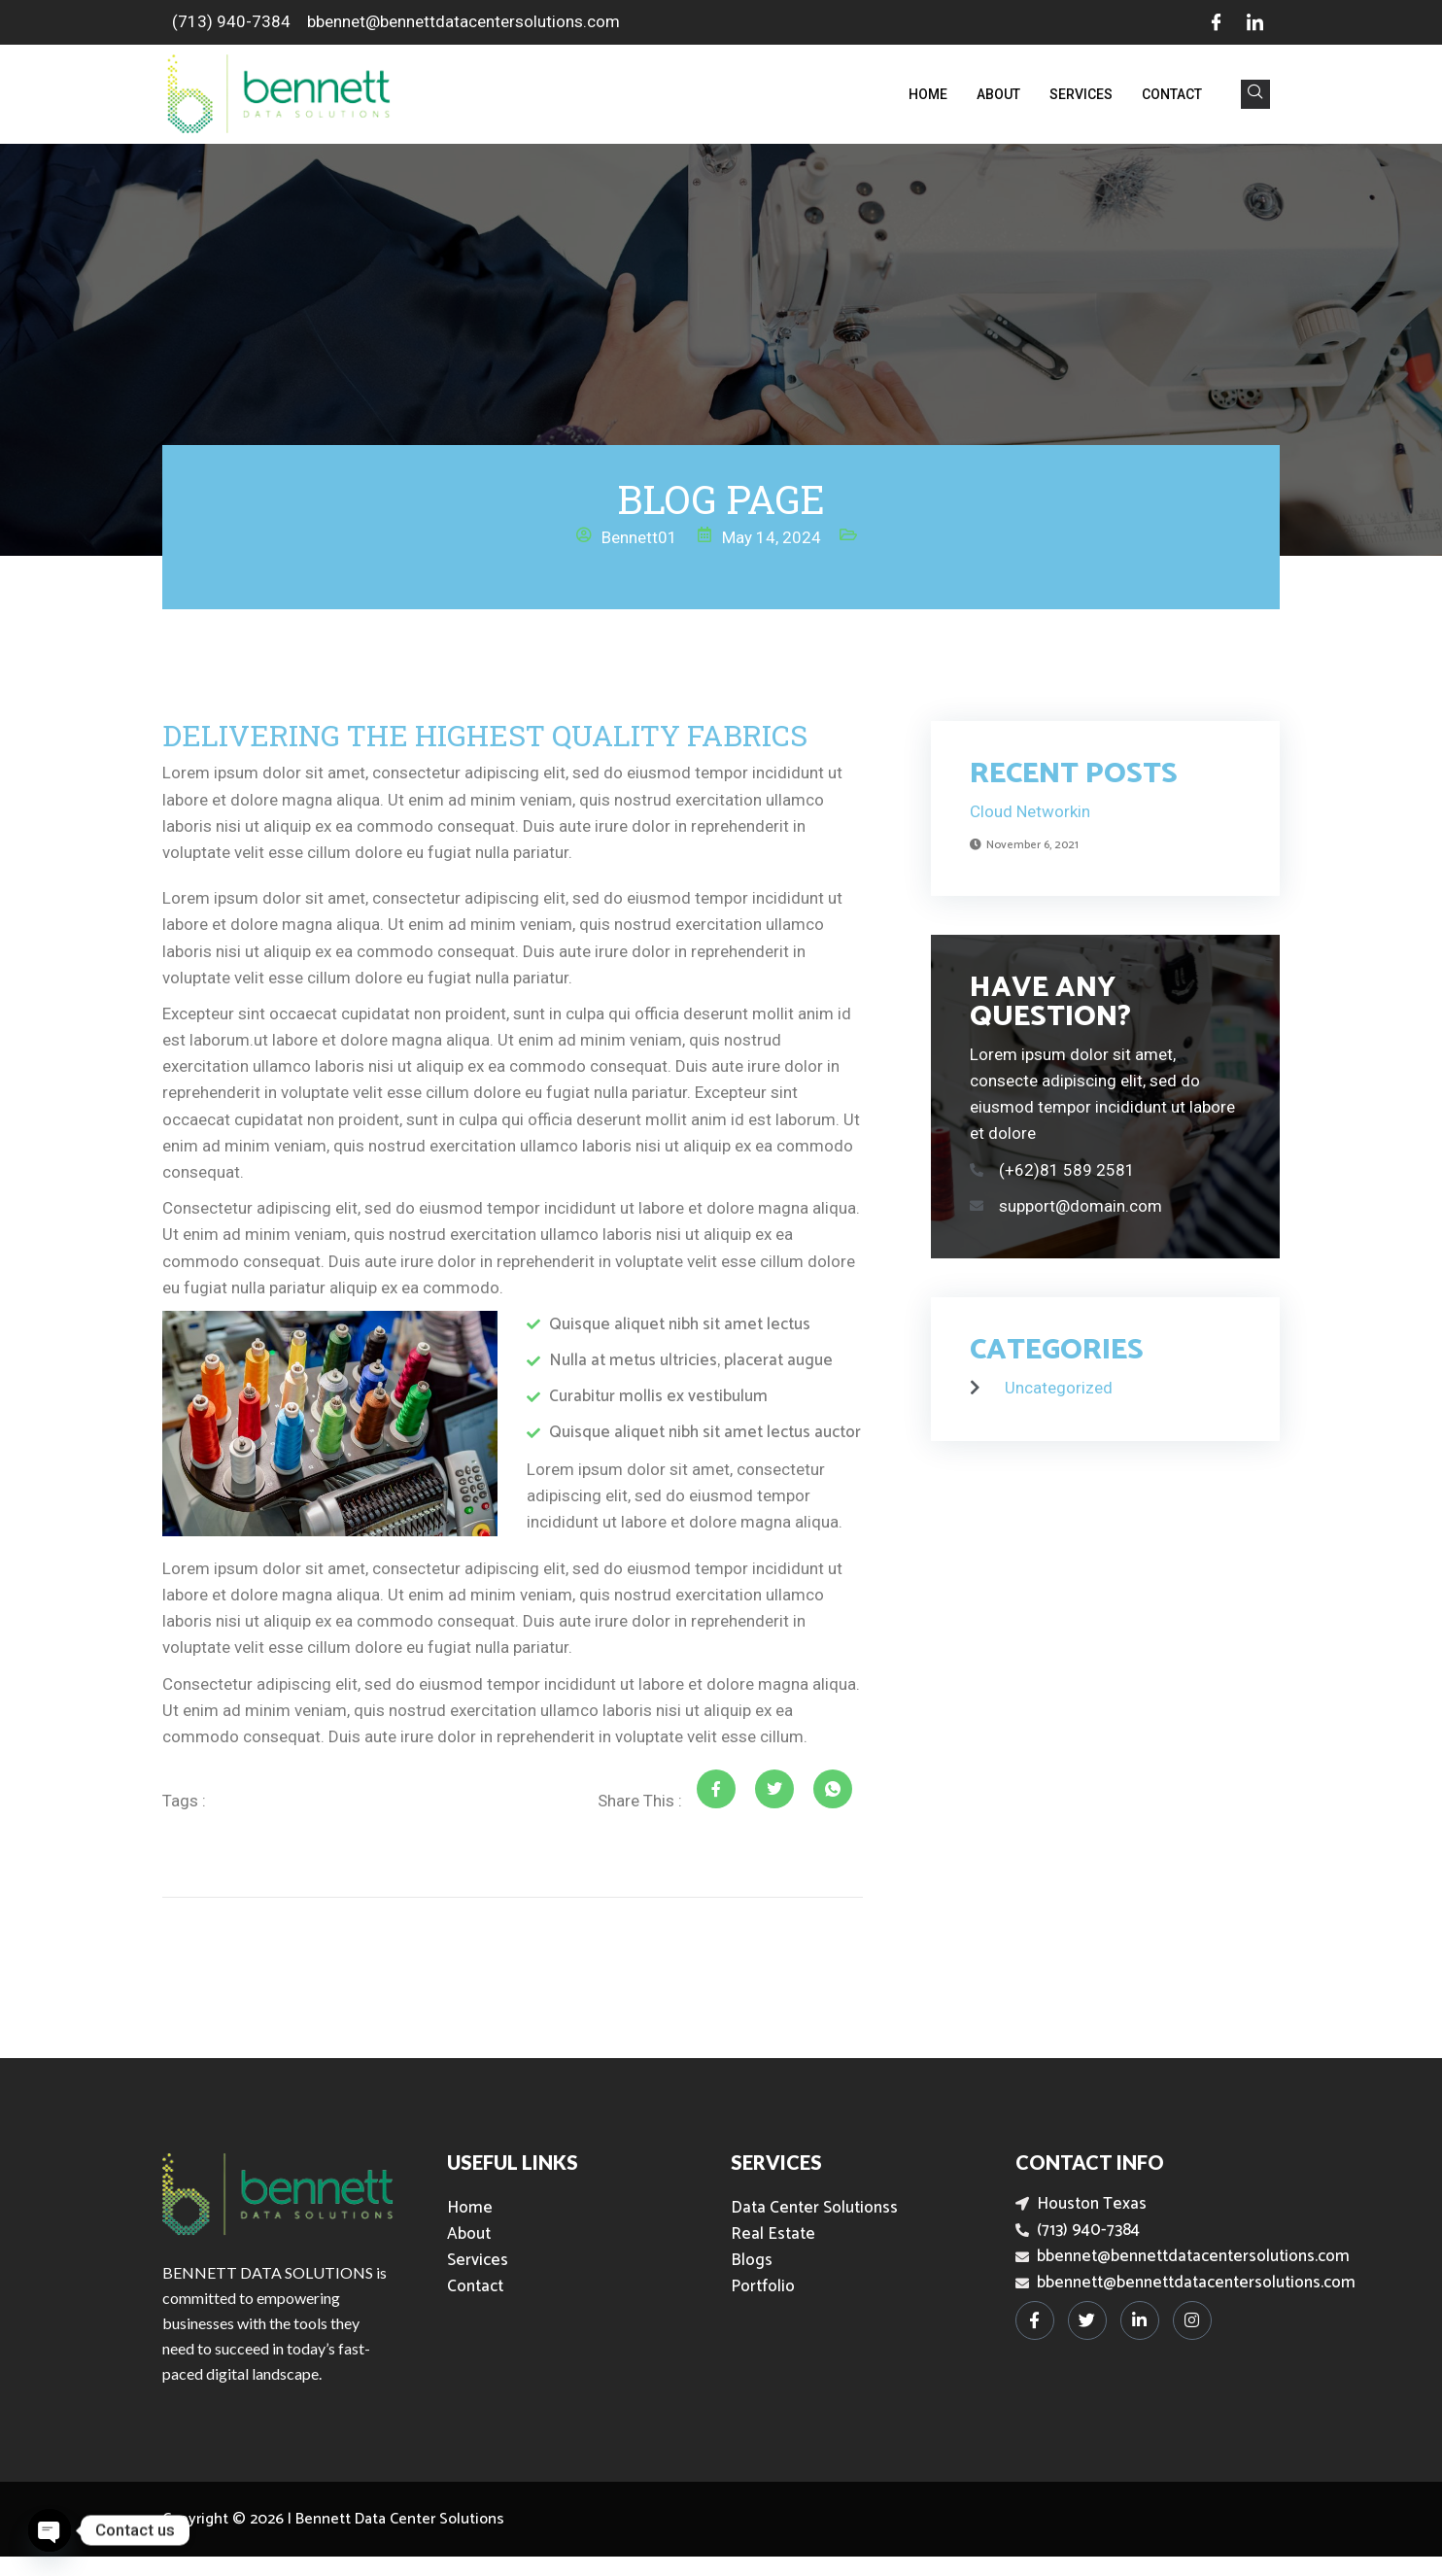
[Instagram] (1192, 2320)
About (998, 94)
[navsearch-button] (1255, 94)
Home (928, 94)
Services (1081, 94)
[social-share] (716, 1788)
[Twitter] (1087, 2320)
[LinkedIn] (1254, 22)
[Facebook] (1215, 22)
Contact (1172, 94)
